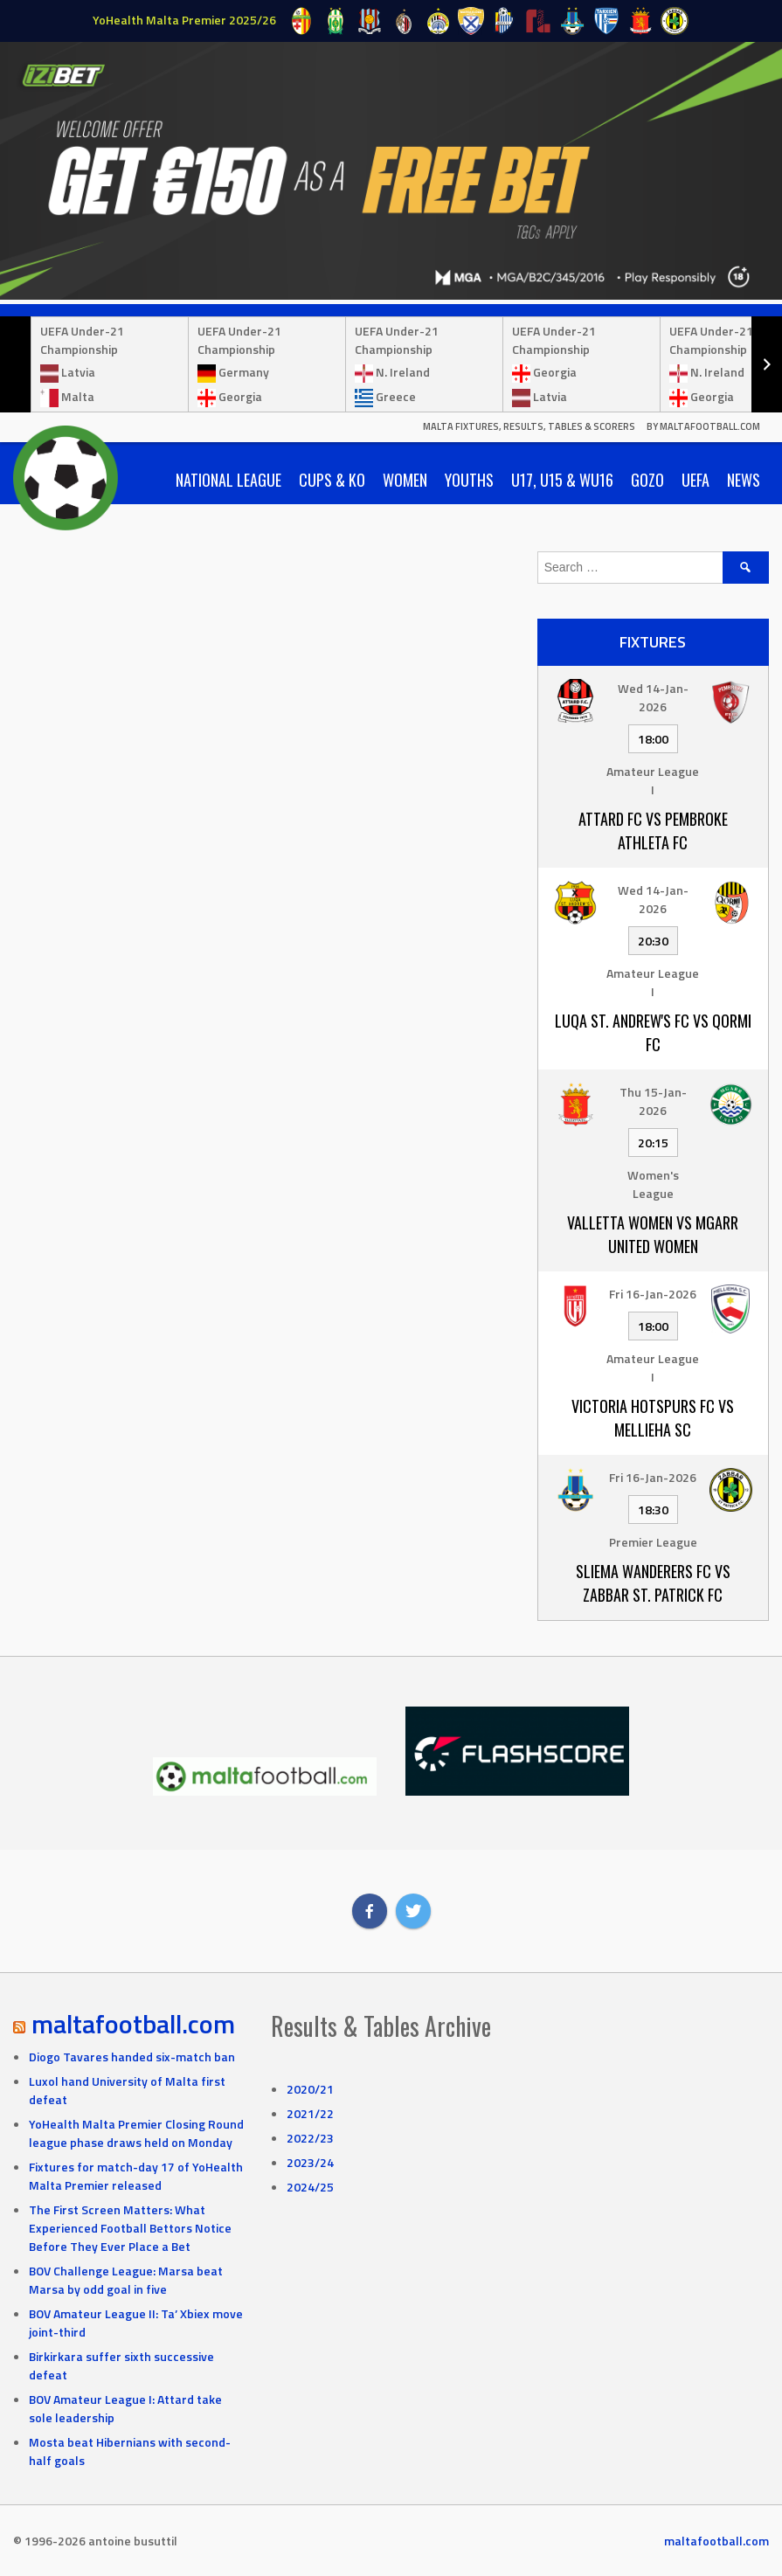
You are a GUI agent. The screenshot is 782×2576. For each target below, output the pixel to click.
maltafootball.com (133, 2024)
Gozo (647, 479)
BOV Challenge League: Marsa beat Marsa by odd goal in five (126, 2279)
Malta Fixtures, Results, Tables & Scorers (529, 426)
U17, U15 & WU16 (562, 479)
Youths (469, 479)
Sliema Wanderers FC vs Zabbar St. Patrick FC (653, 1583)
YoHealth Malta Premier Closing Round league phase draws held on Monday (136, 2133)
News (743, 479)
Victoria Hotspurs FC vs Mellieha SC (652, 1418)
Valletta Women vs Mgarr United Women (652, 1234)
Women (405, 479)
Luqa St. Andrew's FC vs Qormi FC (653, 1032)
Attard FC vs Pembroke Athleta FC (653, 830)
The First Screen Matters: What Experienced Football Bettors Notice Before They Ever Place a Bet (130, 2227)
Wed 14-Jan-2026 (653, 697)
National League (228, 479)
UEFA (695, 479)
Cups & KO (332, 479)
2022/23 (310, 2138)
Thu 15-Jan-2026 (653, 1101)
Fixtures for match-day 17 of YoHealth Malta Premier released (136, 2175)
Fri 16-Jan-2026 (652, 1294)
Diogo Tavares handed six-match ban (132, 2056)
